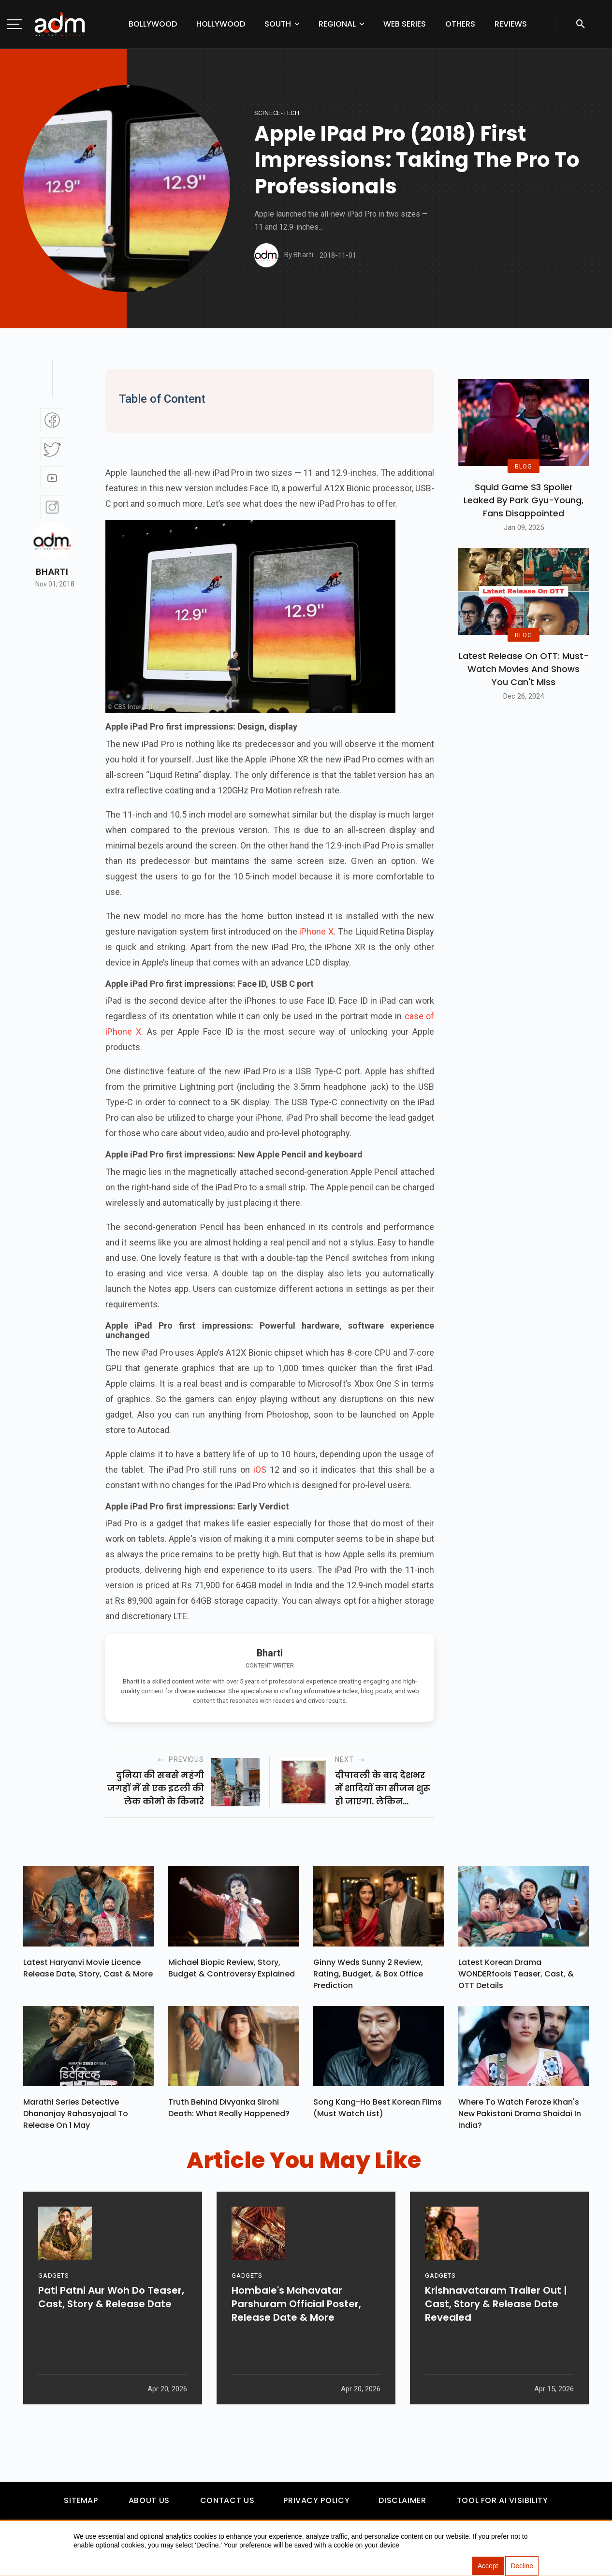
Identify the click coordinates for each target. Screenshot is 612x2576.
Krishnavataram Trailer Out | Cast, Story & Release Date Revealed (496, 2336)
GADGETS (53, 2308)
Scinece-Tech (277, 113)
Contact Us (227, 2504)
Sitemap (81, 2504)
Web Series (404, 23)
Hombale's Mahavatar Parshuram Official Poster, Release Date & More (296, 2336)
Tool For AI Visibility (502, 2504)
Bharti (52, 572)
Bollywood (153, 23)
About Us (149, 2504)
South (277, 23)
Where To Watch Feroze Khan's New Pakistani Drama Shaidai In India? (519, 2117)
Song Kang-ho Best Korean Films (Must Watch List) (377, 2111)
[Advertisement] (36, 199)
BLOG (523, 465)
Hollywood (220, 23)
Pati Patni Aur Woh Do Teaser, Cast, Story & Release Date (111, 2329)
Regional (337, 23)
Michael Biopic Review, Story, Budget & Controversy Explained (231, 1970)
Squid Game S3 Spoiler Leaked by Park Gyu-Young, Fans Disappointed (523, 500)
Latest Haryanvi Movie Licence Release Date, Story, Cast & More (88, 1970)
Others (460, 23)
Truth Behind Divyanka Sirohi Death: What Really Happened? (229, 2111)
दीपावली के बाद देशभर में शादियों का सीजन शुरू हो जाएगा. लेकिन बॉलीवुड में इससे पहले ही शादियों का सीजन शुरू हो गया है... (383, 1788)
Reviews (511, 23)
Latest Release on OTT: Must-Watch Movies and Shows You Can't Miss (524, 669)
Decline (521, 2566)
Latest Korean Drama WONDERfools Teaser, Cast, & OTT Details (516, 1976)
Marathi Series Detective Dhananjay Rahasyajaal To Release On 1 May (75, 2117)
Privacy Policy (316, 2504)
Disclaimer (402, 2504)
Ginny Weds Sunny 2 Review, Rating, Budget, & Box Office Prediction (368, 1976)
